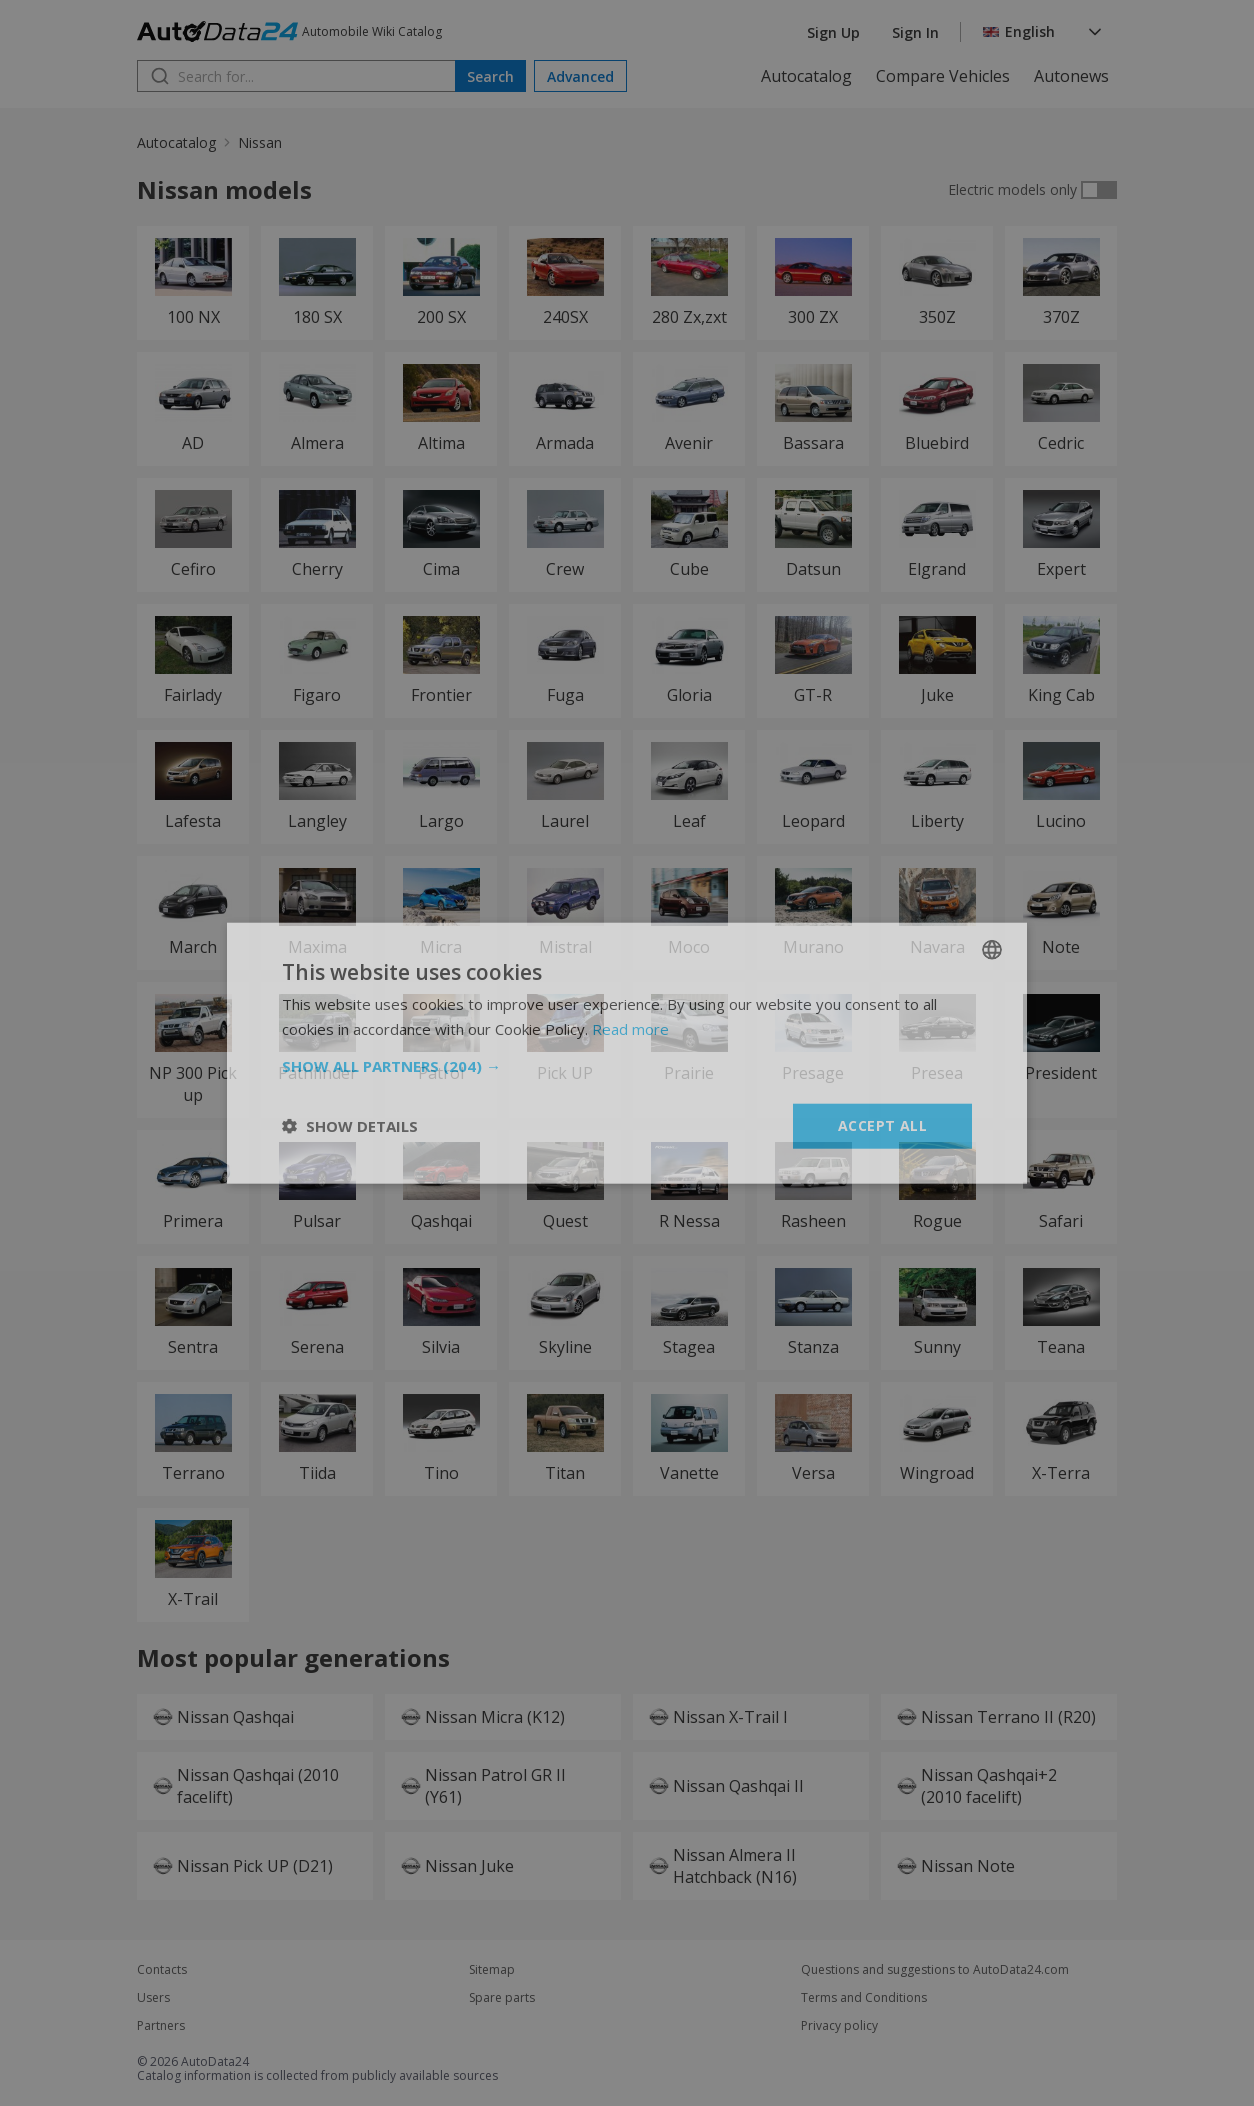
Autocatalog (806, 76)
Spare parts (502, 1998)
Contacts (162, 1970)
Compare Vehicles (943, 76)
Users (153, 1998)
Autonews (1071, 76)
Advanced (580, 76)
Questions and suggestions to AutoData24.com (935, 1970)
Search (490, 76)
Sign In (915, 32)
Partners (161, 2026)
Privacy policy (839, 2026)
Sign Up (833, 32)
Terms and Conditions (864, 1998)
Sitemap (492, 1970)
